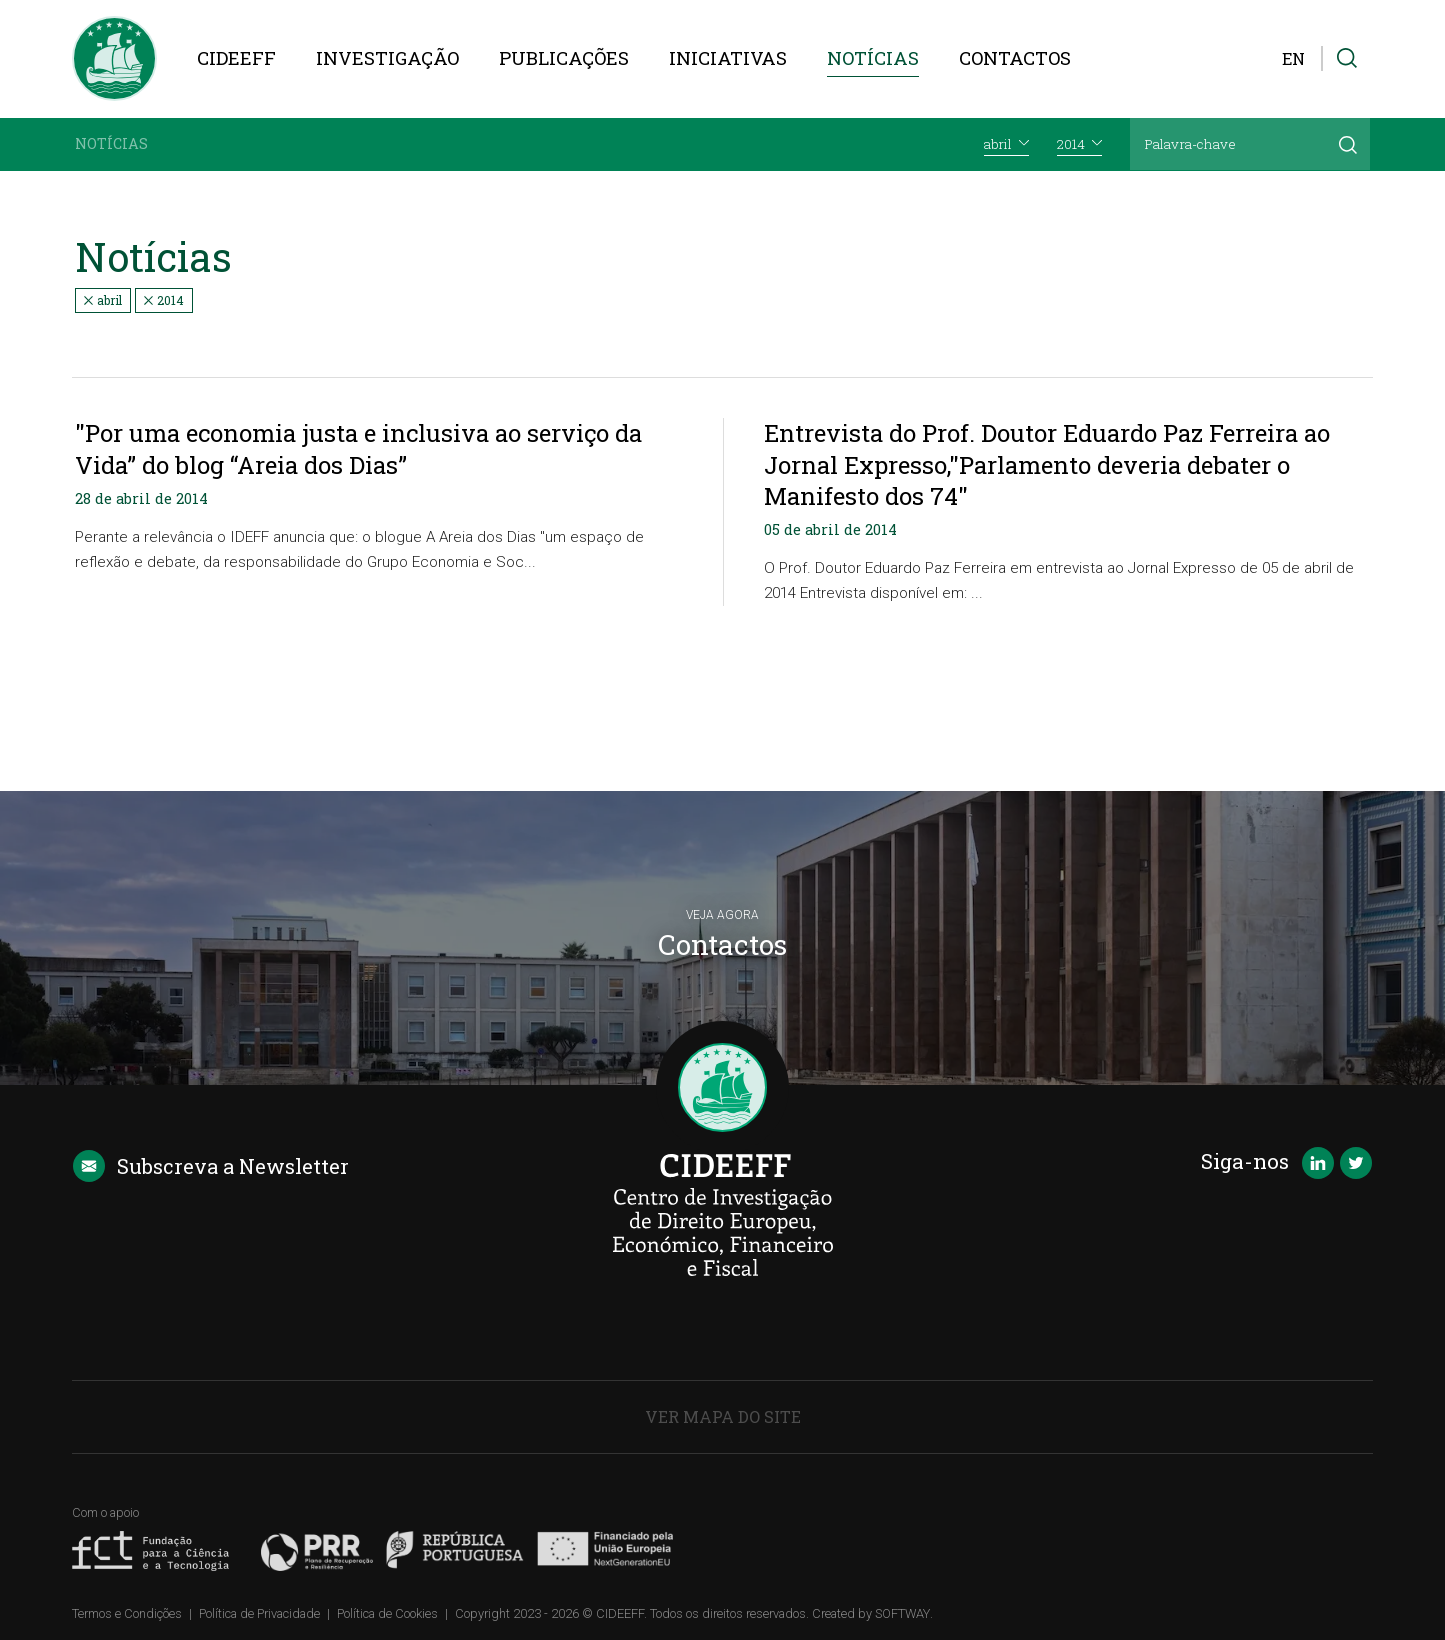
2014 (164, 300)
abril (103, 300)
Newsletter (210, 1166)
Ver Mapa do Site (723, 1416)
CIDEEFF (236, 58)
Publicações (564, 58)
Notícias (873, 58)
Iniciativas (728, 58)
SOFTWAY (902, 1613)
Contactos (1015, 58)
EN (1293, 58)
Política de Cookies (387, 1613)
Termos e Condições (127, 1613)
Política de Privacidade (259, 1613)
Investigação (387, 58)
